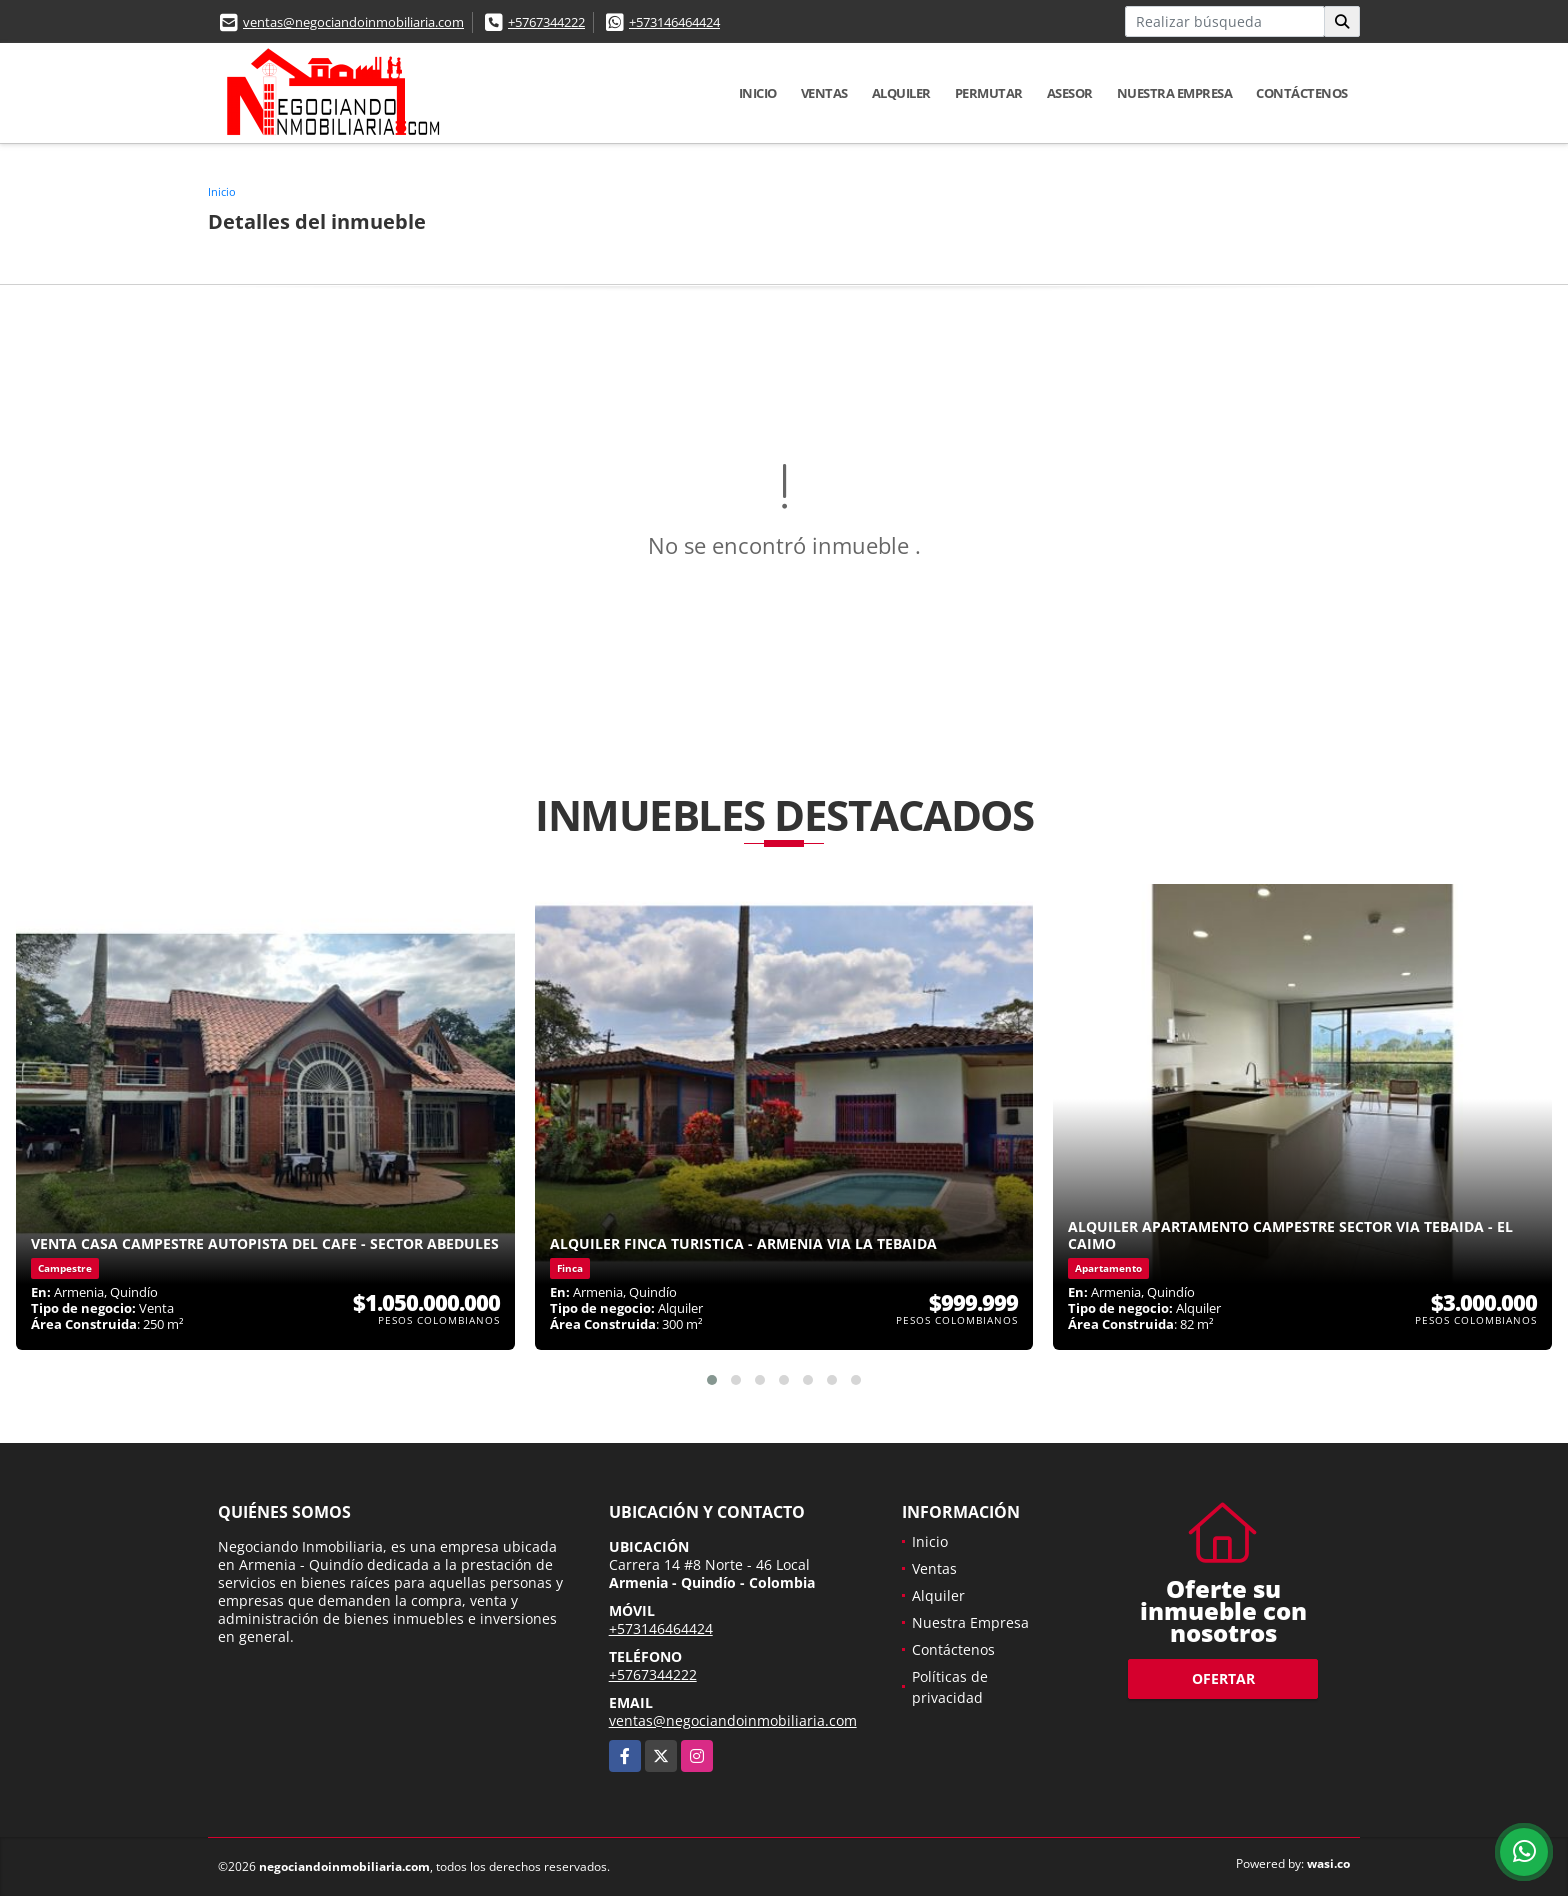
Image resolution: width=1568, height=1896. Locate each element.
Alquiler (901, 93)
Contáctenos (1302, 93)
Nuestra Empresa (1175, 93)
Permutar (989, 93)
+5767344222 (546, 22)
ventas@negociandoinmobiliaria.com (353, 22)
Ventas (824, 93)
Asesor (1070, 93)
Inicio (758, 93)
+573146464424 (674, 22)
